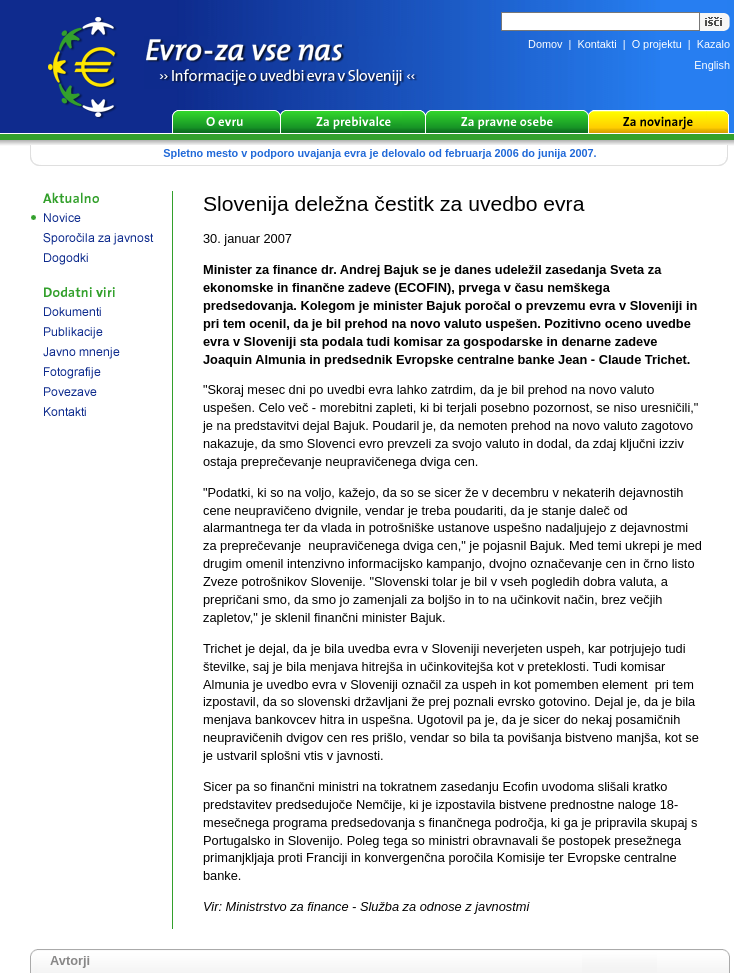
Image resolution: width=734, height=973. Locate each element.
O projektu (657, 44)
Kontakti (596, 44)
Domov (545, 44)
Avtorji (70, 960)
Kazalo (713, 44)
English (712, 65)
